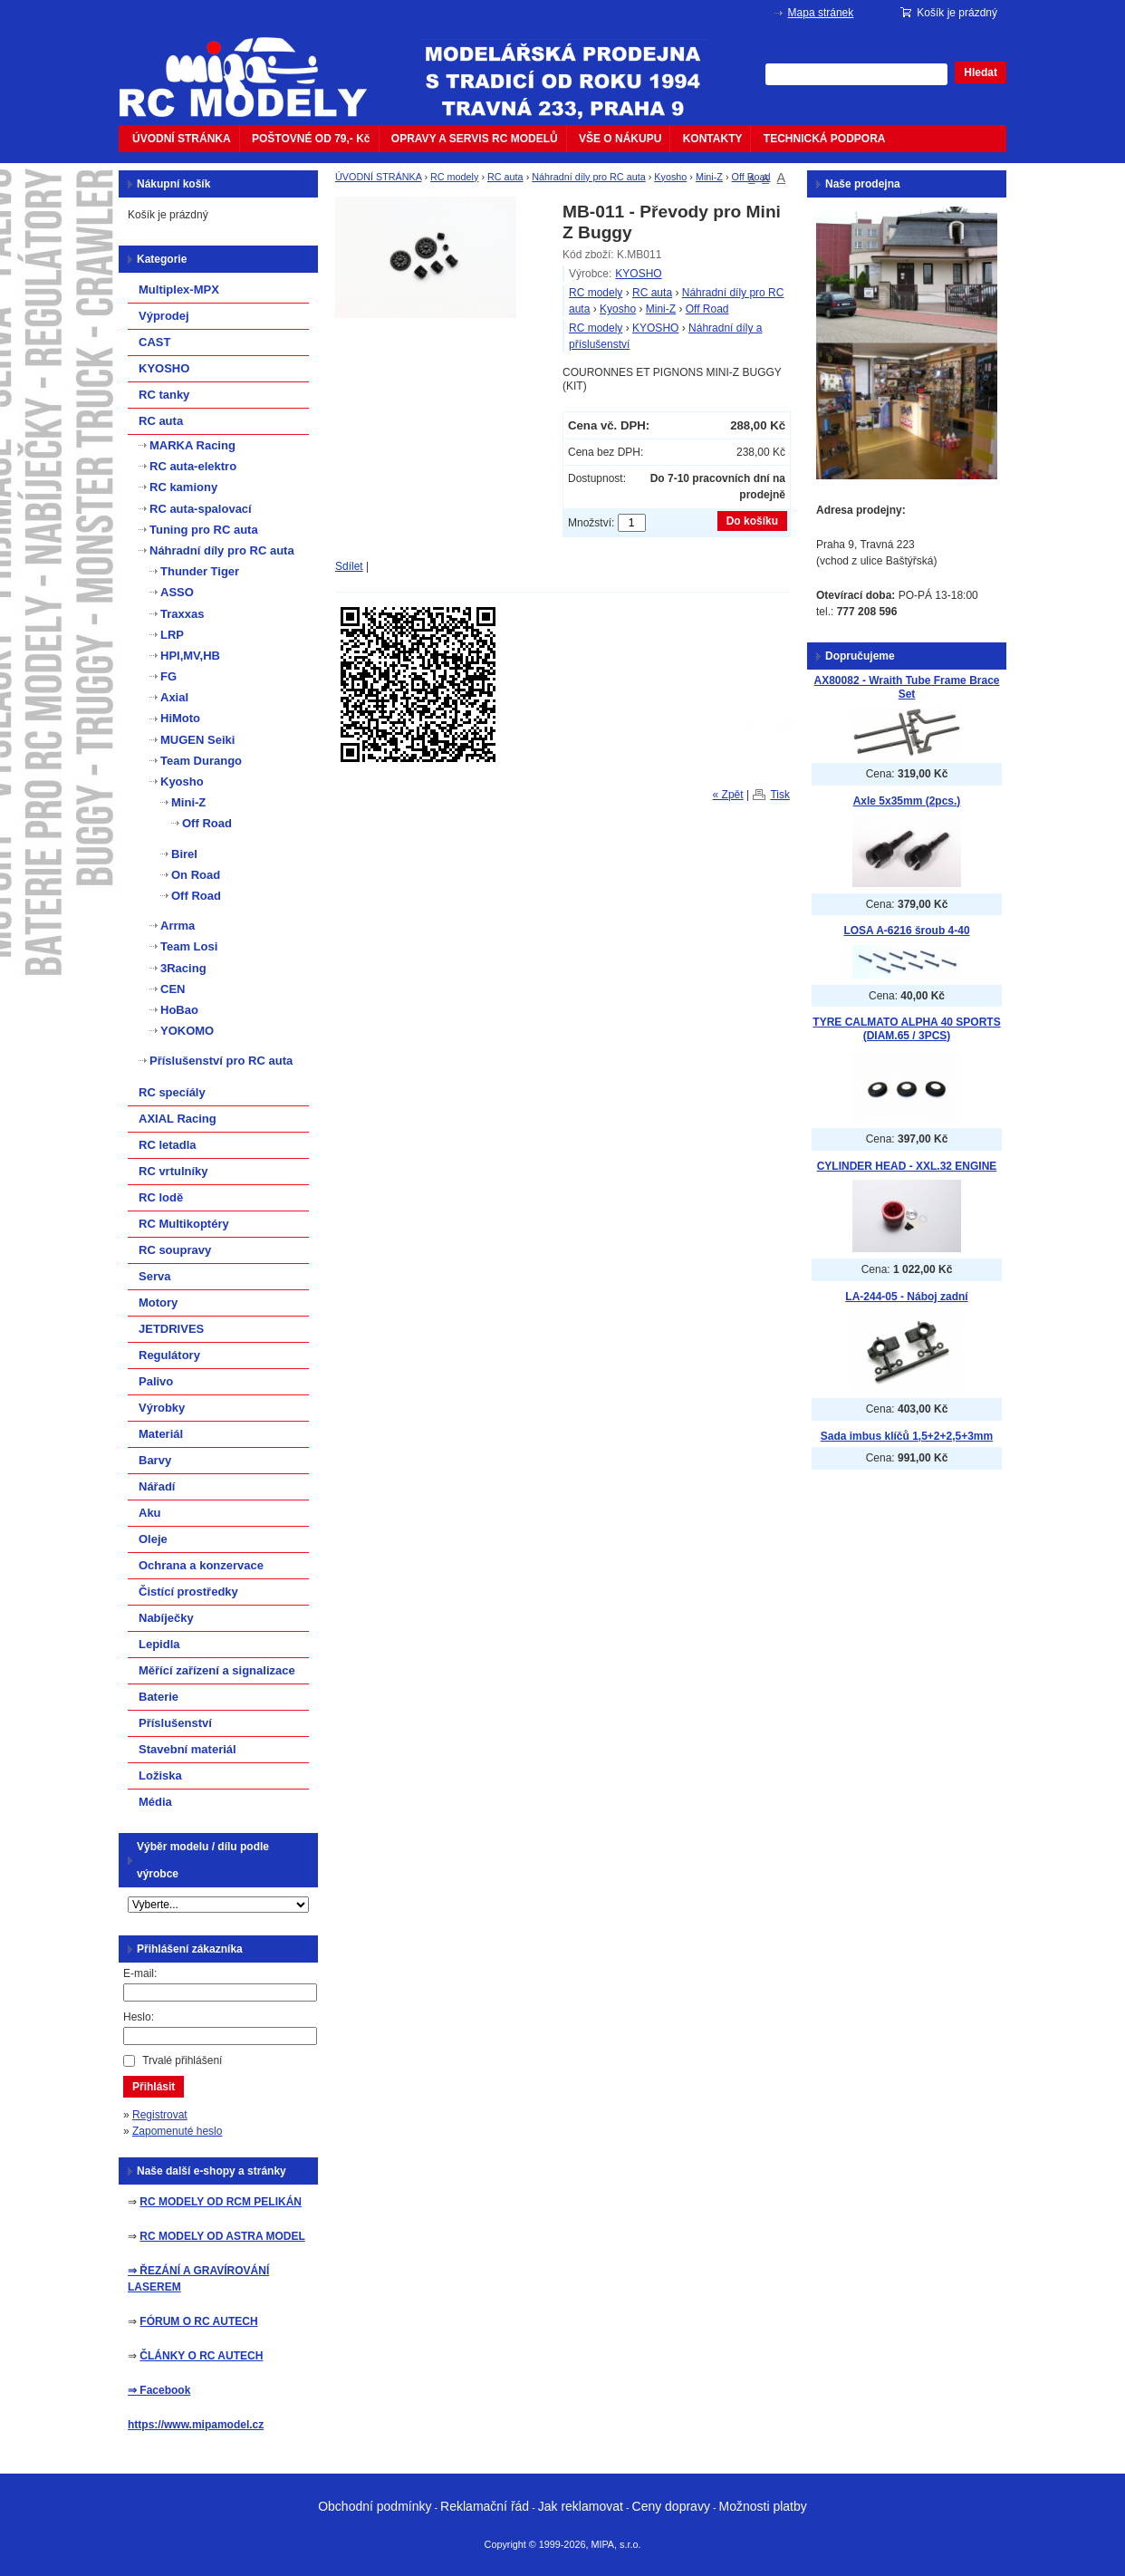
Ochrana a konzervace (201, 1565)
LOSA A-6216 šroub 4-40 (906, 930)
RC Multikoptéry (184, 1223)
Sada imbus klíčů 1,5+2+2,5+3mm (907, 1436)
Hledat (980, 72)
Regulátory (169, 1355)
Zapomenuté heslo (177, 2131)
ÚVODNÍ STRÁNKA (181, 138)
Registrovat (160, 2114)
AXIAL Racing (177, 1118)
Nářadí (157, 1486)
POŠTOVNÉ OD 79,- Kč (311, 138)
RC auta (505, 176)
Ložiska (160, 1775)
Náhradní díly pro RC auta (588, 176)
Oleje (153, 1539)
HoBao (179, 1010)
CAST (154, 342)
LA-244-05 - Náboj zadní (906, 1296)
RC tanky (164, 394)
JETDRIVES (171, 1329)
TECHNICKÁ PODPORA (825, 138)
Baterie (158, 1696)
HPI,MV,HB (190, 655)
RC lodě (161, 1197)
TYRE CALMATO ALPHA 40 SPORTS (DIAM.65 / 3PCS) (906, 1029)
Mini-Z (709, 176)
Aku (150, 1513)
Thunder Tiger (199, 571)
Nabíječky (166, 1618)
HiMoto (180, 718)
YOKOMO (187, 1030)
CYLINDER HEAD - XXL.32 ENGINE (907, 1166)
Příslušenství (175, 1723)
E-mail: (140, 1973)
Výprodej (164, 316)
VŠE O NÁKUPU (620, 138)
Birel (184, 854)
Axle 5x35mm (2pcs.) (907, 801)
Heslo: (138, 2017)
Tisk (780, 794)
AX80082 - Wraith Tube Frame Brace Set (907, 687)
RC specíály (172, 1092)
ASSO (177, 592)
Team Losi (188, 946)
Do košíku (752, 521)
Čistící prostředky (188, 1591)
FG (168, 676)
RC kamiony (183, 487)
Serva (154, 1276)
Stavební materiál (187, 1749)
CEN (172, 989)
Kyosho (670, 176)
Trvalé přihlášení (182, 2060)
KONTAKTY (713, 138)
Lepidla (159, 1644)
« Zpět (728, 794)
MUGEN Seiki (197, 740)
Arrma (177, 925)
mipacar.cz (254, 66)
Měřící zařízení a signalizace (217, 1670)
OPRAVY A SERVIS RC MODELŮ (474, 138)
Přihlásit (153, 2086)
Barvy (155, 1460)
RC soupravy (175, 1250)
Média (155, 1802)
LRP (172, 635)
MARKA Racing (192, 445)
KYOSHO (638, 273)
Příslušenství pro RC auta (221, 1060)
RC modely (454, 176)
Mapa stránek (821, 12)
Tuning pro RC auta (203, 529)
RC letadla (168, 1145)
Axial (174, 697)
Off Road (751, 176)
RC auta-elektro (192, 466)
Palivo (156, 1381)
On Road (195, 875)
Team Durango (201, 760)
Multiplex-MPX (179, 289)
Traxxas (182, 614)
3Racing (183, 968)
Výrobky (162, 1407)
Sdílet (349, 566)
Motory (158, 1302)
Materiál (161, 1434)
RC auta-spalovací (200, 509)
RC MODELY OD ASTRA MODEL (221, 2236)
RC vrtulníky (173, 1171)
